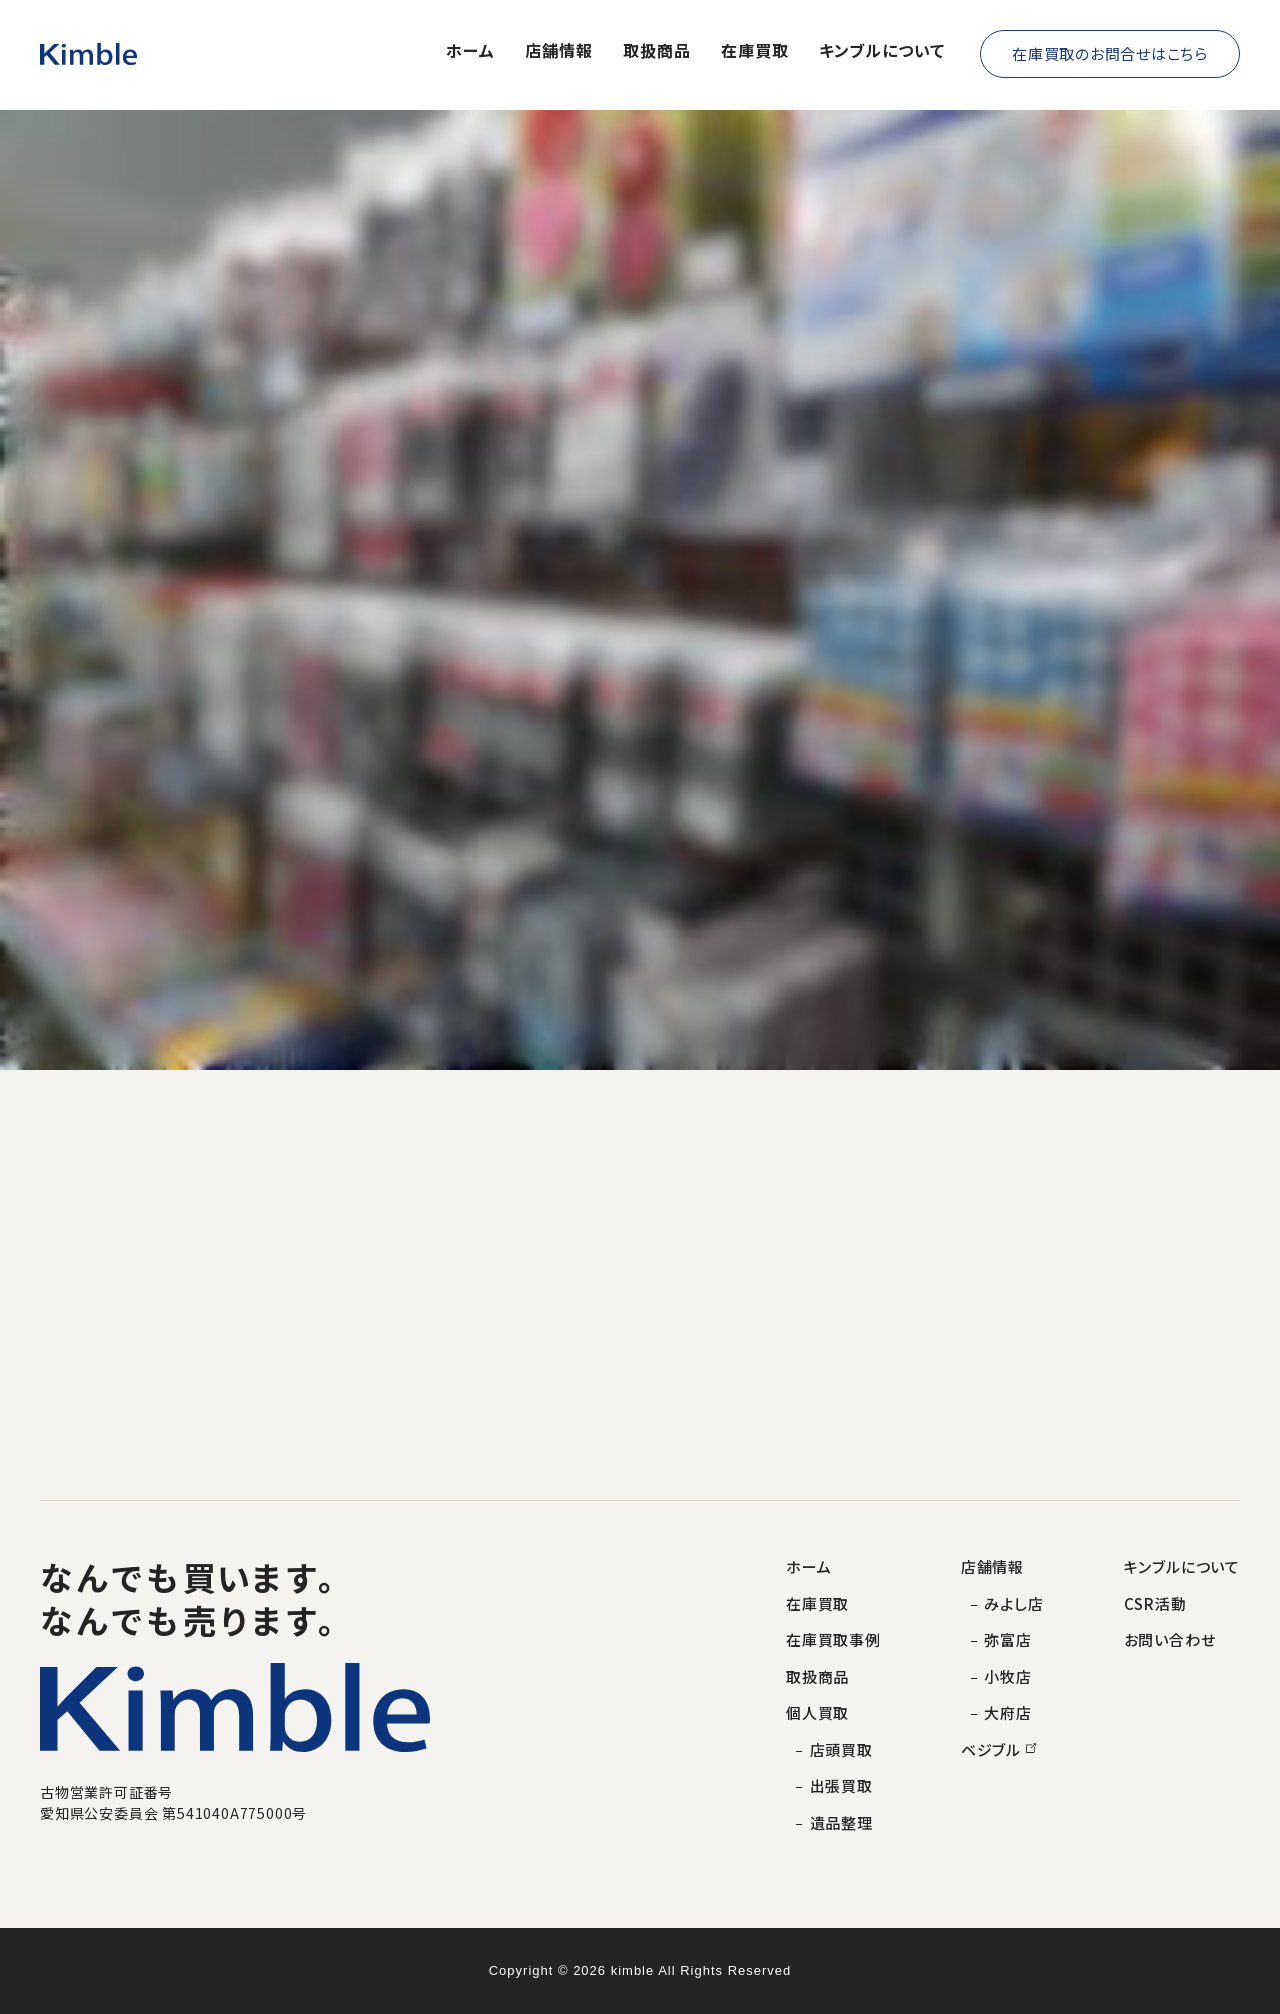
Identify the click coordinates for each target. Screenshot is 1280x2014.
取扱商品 (657, 51)
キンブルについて (882, 51)
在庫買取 (755, 51)
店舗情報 (559, 51)
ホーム (470, 51)
